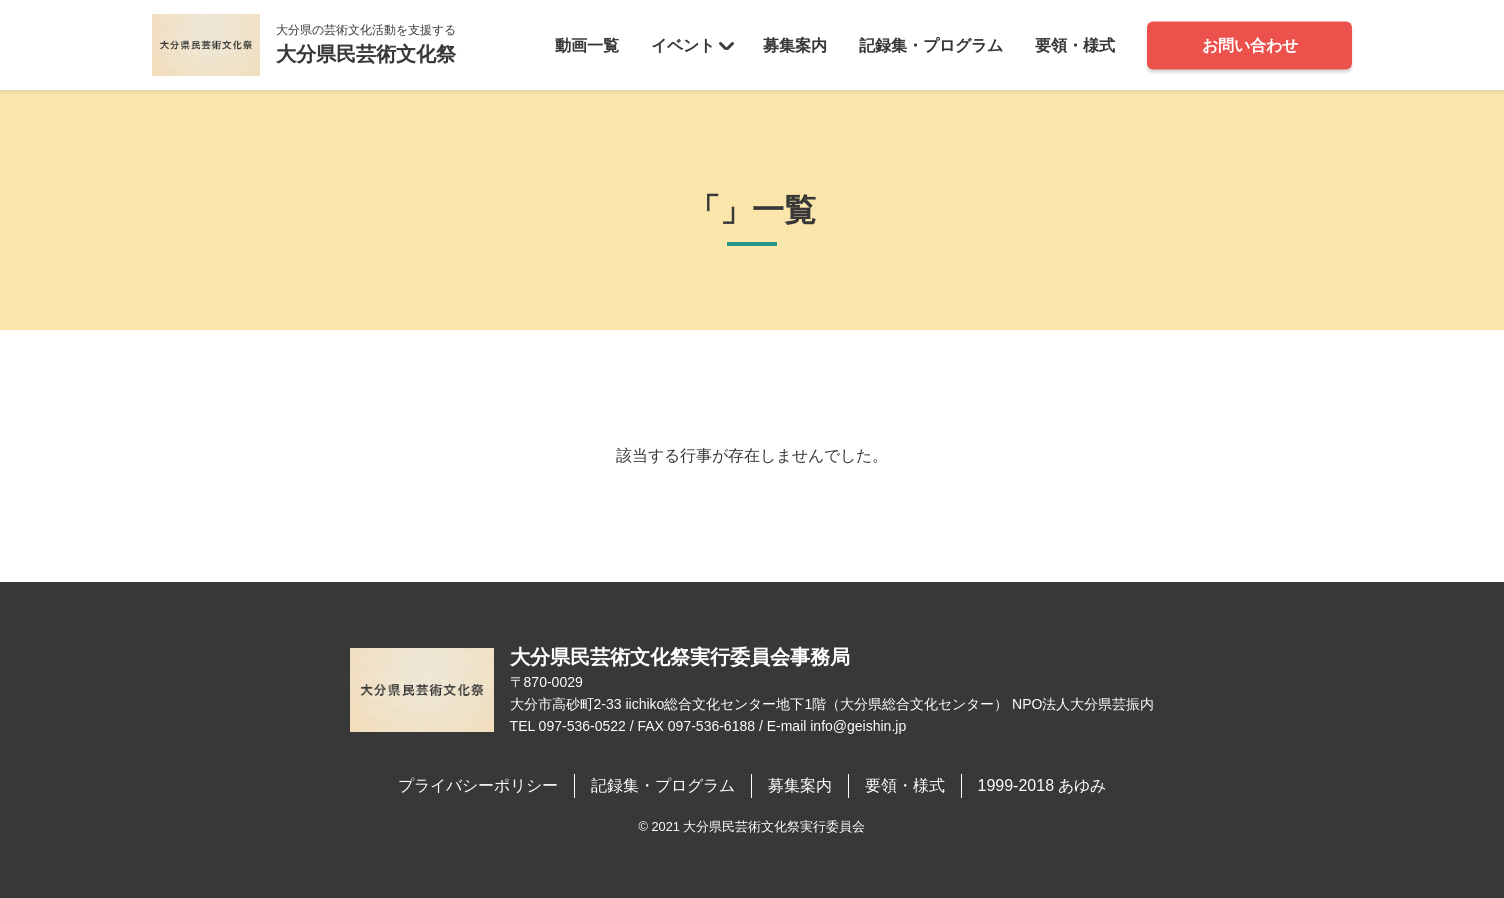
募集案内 (795, 44)
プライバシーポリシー (478, 785)
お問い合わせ (1250, 44)
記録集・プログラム (931, 44)
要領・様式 (1075, 44)
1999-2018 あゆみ (1042, 785)
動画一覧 (587, 44)
